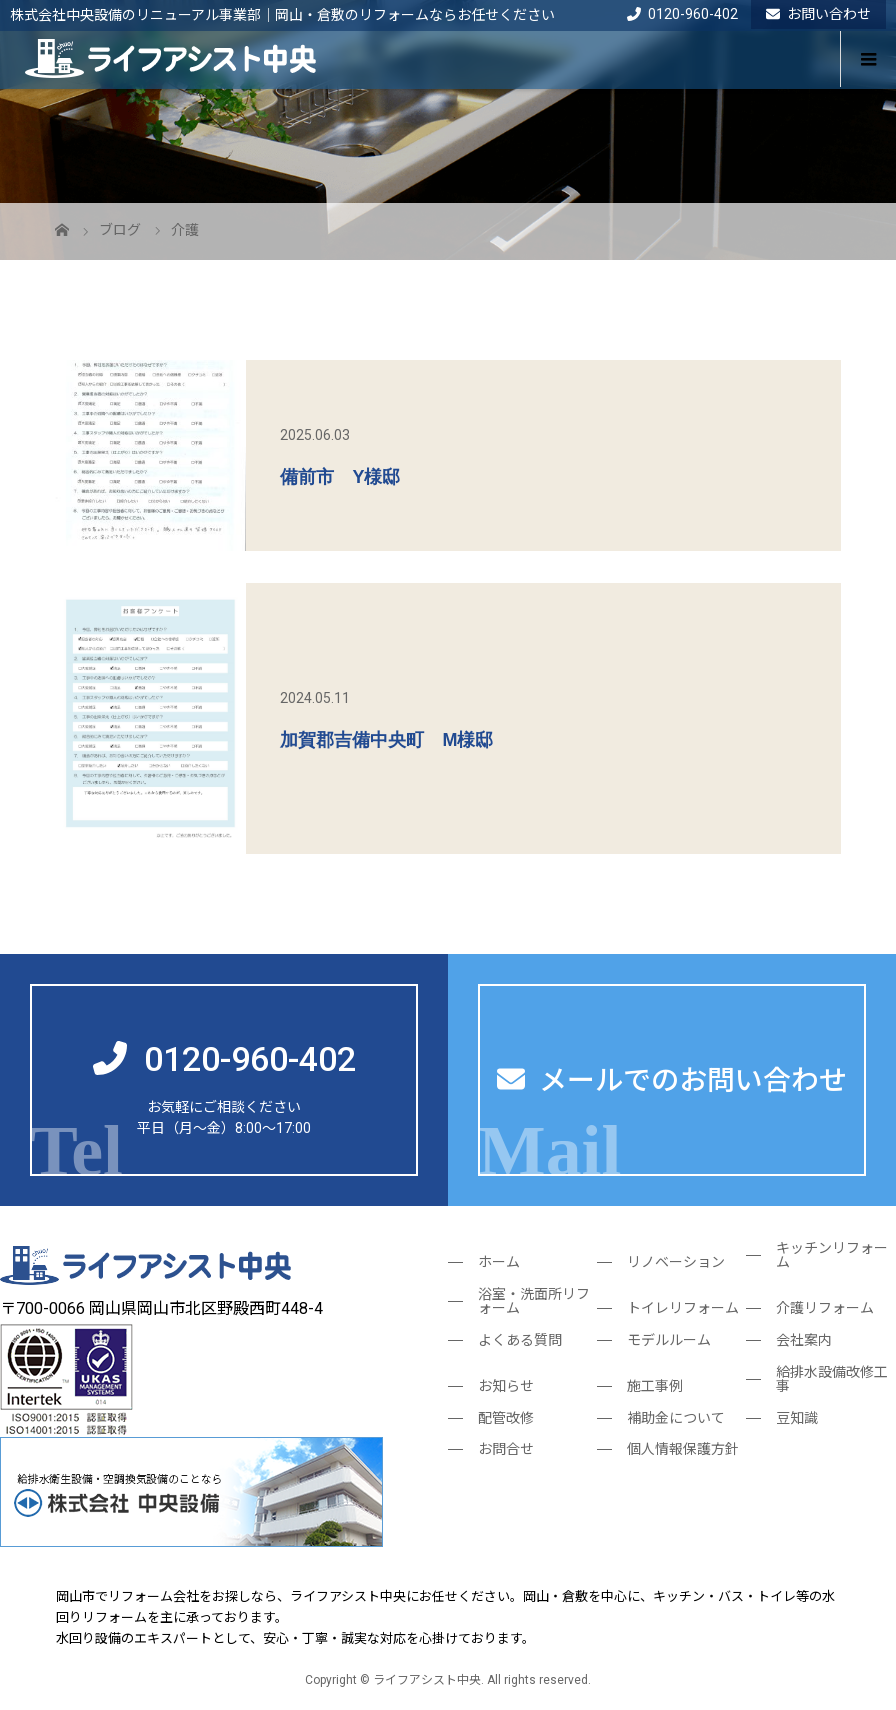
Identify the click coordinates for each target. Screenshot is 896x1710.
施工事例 (655, 1386)
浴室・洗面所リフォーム (534, 1301)
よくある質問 (520, 1340)
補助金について (676, 1418)
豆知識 (797, 1418)
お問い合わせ (818, 14)
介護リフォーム (825, 1308)
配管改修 (506, 1418)
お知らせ (506, 1386)
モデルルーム (669, 1340)
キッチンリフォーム (832, 1255)
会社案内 (804, 1340)
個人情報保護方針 (683, 1449)
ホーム (499, 1262)
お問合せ (506, 1449)
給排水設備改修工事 (832, 1379)
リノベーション (676, 1262)
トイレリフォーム (683, 1308)
